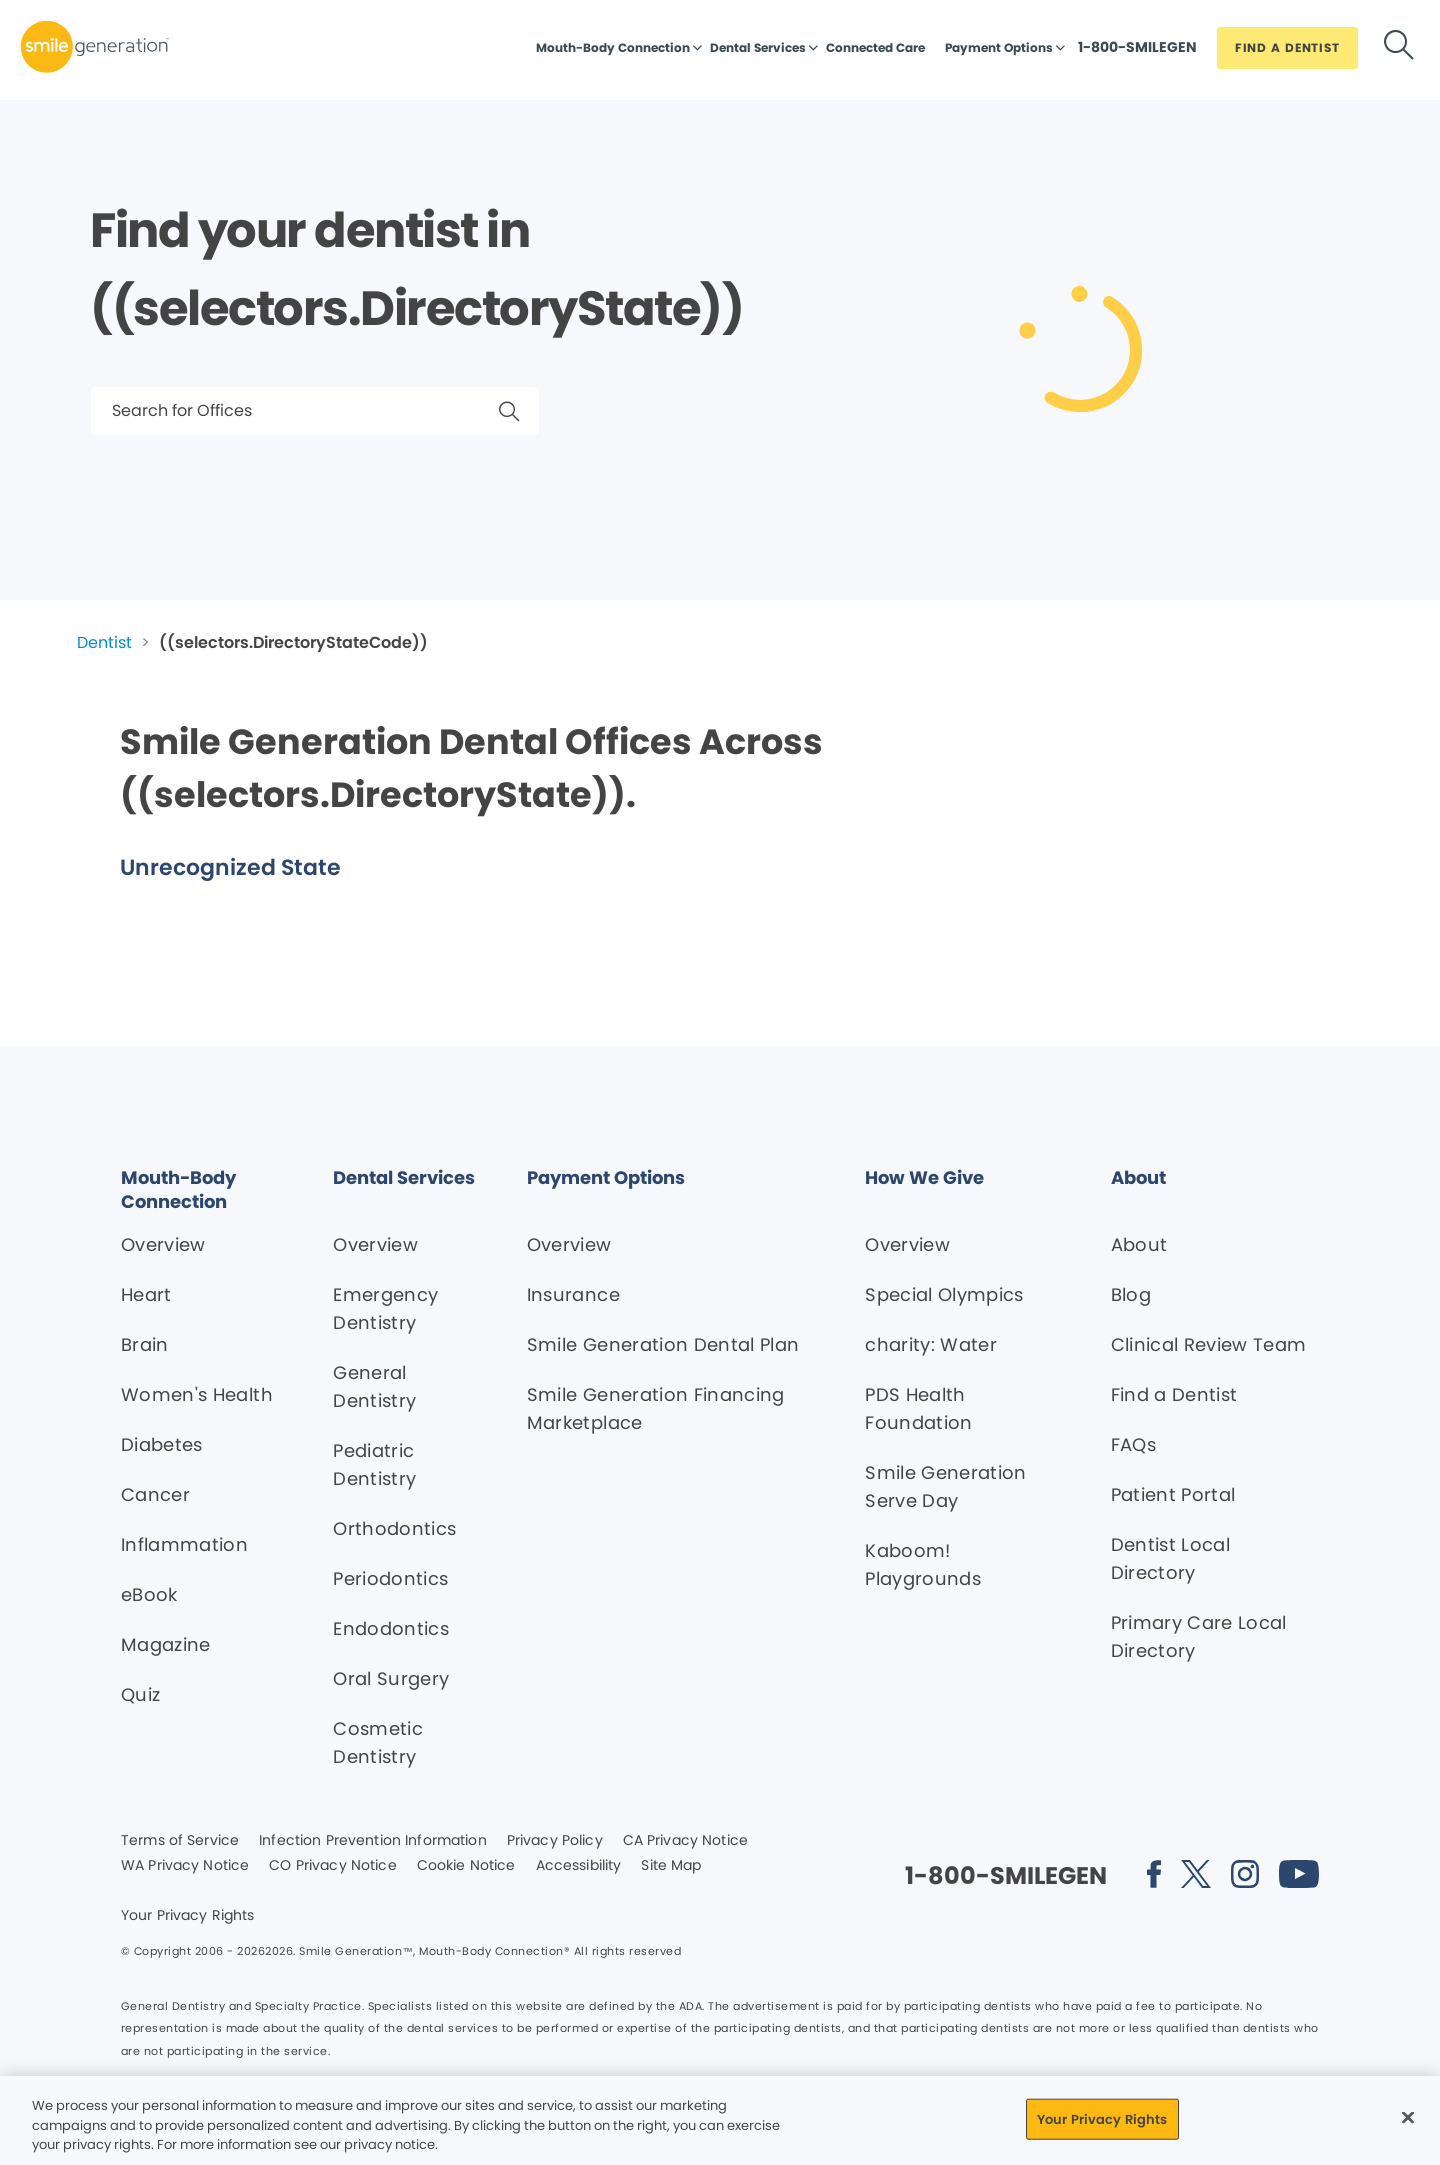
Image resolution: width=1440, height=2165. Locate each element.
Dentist (104, 642)
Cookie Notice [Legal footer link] (466, 1866)
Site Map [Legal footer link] (671, 1866)
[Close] (1408, 2117)
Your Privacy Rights (188, 1916)
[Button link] (1137, 52)
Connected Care (875, 47)
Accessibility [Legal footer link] (579, 1866)
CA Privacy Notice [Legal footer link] (685, 1841)
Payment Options (999, 47)
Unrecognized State (230, 867)
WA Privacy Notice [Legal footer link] (185, 1866)
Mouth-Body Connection (613, 47)
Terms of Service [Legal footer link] (180, 1841)
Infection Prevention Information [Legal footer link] (372, 1841)
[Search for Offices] (315, 411)
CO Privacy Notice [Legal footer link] (332, 1866)
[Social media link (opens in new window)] (1154, 1877)
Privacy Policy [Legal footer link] (555, 1841)
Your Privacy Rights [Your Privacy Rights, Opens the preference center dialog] (1102, 2118)
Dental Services (758, 47)
